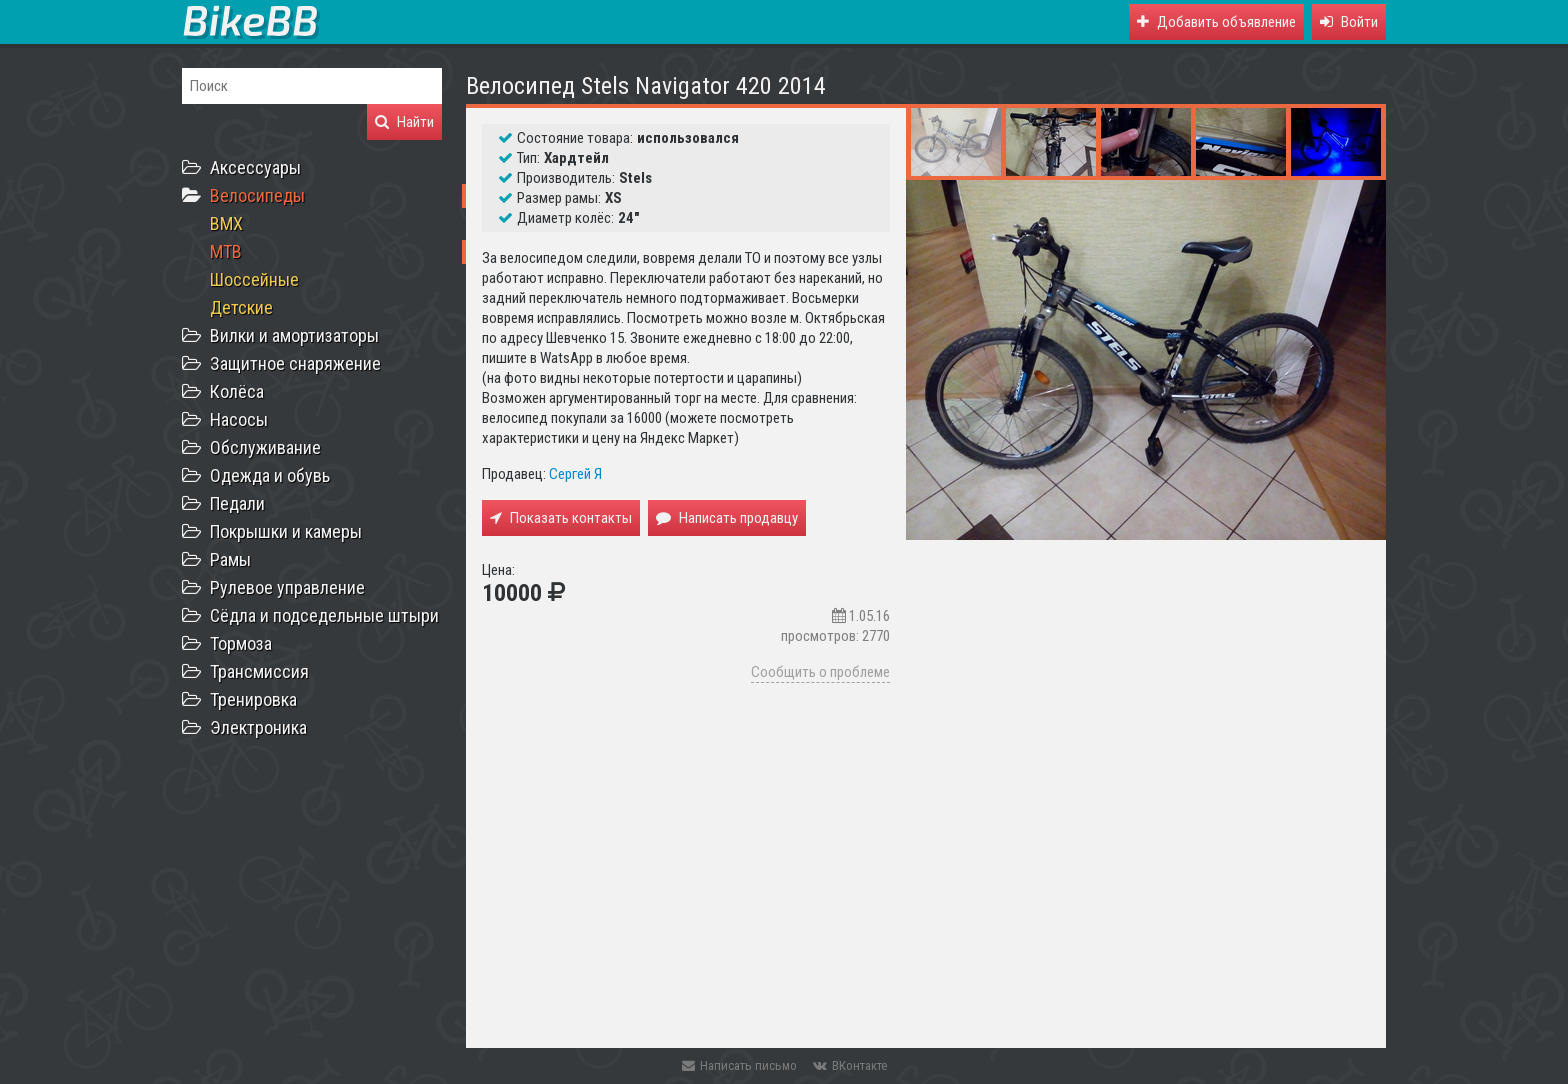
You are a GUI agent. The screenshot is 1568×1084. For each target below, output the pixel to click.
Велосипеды (257, 195)
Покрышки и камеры (286, 531)
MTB (226, 251)
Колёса (237, 391)
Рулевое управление (287, 587)
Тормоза (241, 643)
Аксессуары (255, 167)
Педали (237, 503)
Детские (241, 307)
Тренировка (253, 699)
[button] (1349, 22)
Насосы (239, 419)
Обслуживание (265, 447)
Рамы (230, 559)
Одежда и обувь (270, 475)
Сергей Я (575, 474)
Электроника (258, 727)
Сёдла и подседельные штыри (324, 615)
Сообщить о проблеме (820, 672)
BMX (226, 223)
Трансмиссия (259, 671)
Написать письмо (739, 1065)
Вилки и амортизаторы (294, 335)
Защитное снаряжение (295, 363)
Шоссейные (254, 279)
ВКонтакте (850, 1065)
